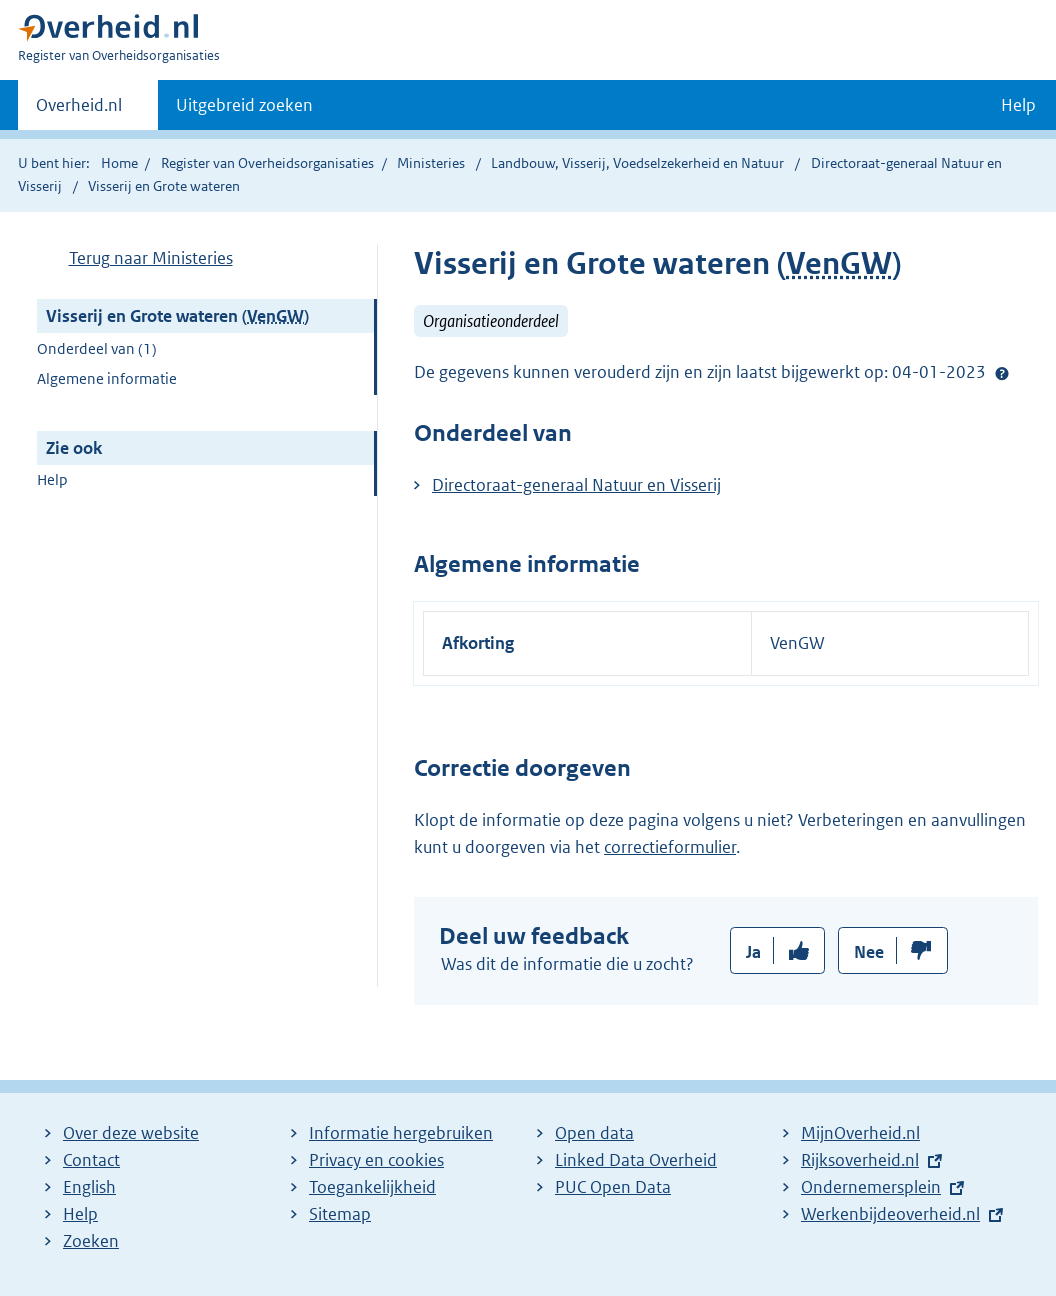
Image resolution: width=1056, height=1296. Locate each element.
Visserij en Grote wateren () (177, 316)
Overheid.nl (79, 111)
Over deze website (131, 1133)
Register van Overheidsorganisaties (267, 163)
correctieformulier (670, 847)
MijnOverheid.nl (860, 1133)
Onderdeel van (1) (97, 348)
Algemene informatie (107, 378)
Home (119, 163)
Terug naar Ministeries (151, 258)
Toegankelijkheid (372, 1187)
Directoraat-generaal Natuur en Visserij (576, 485)
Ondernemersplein (871, 1187)
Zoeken (91, 1241)
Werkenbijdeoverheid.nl (890, 1214)
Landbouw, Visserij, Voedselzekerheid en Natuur (639, 163)
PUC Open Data (613, 1187)
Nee (869, 952)
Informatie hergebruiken (401, 1133)
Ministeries (431, 163)
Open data (594, 1133)
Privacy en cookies (376, 1160)
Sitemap (340, 1214)
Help (52, 479)
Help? (1002, 373)
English (89, 1187)
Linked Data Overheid (636, 1160)
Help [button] (1018, 105)
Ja (753, 952)
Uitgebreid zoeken (244, 105)
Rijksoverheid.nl (860, 1160)
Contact (91, 1160)
